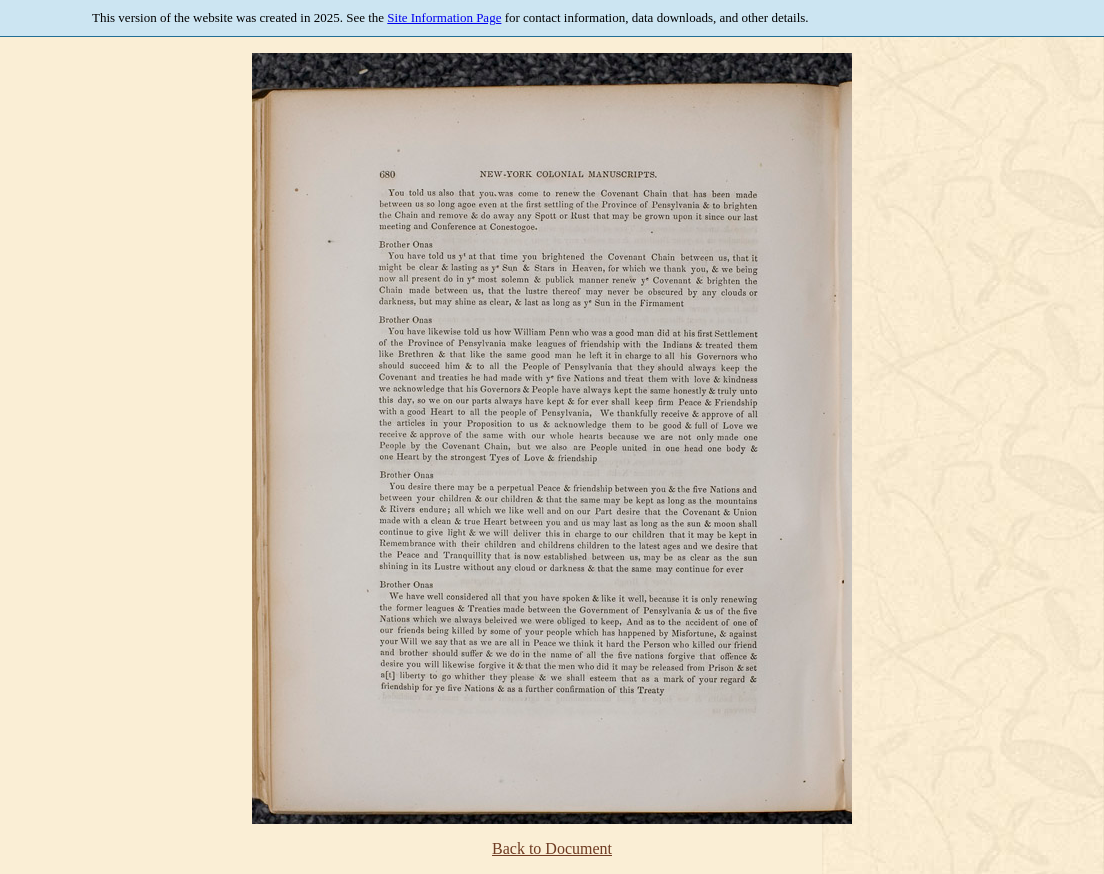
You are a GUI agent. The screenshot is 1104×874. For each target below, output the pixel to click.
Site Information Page (444, 17)
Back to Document (552, 848)
